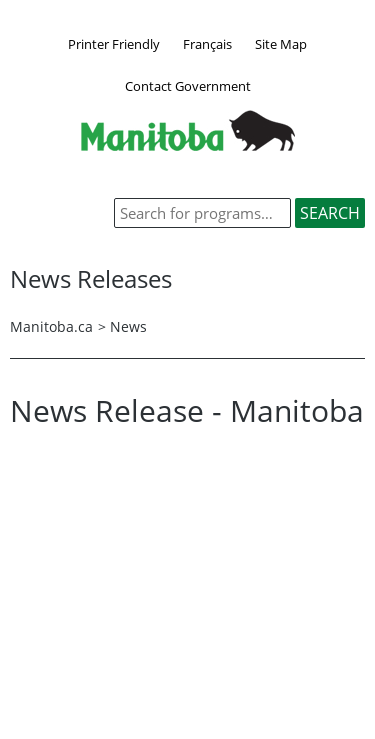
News (128, 326)
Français (207, 44)
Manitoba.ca (51, 326)
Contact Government (188, 86)
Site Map (281, 44)
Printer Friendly (114, 44)
